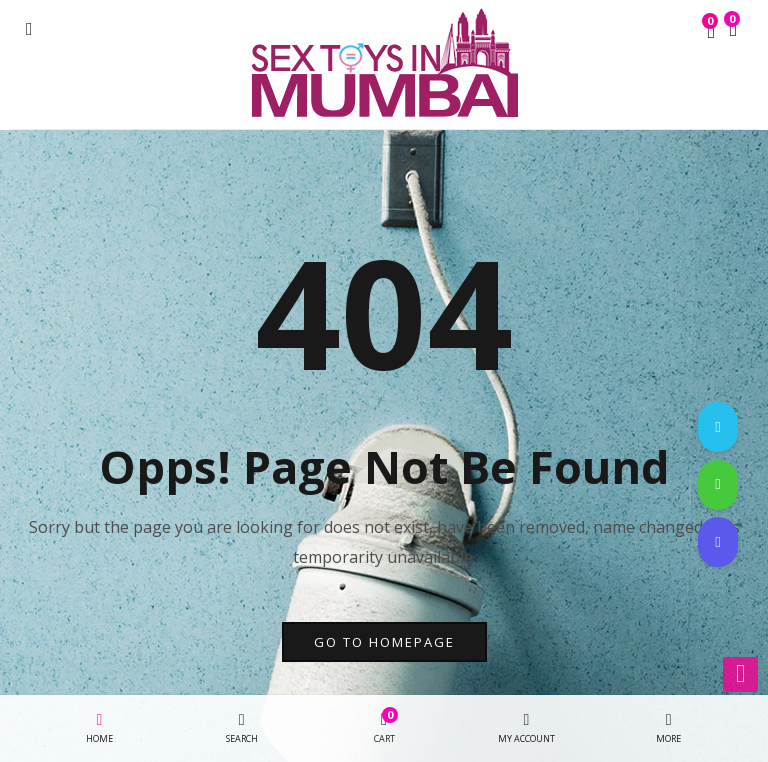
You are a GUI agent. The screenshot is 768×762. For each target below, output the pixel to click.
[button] (733, 31)
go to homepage (384, 642)
